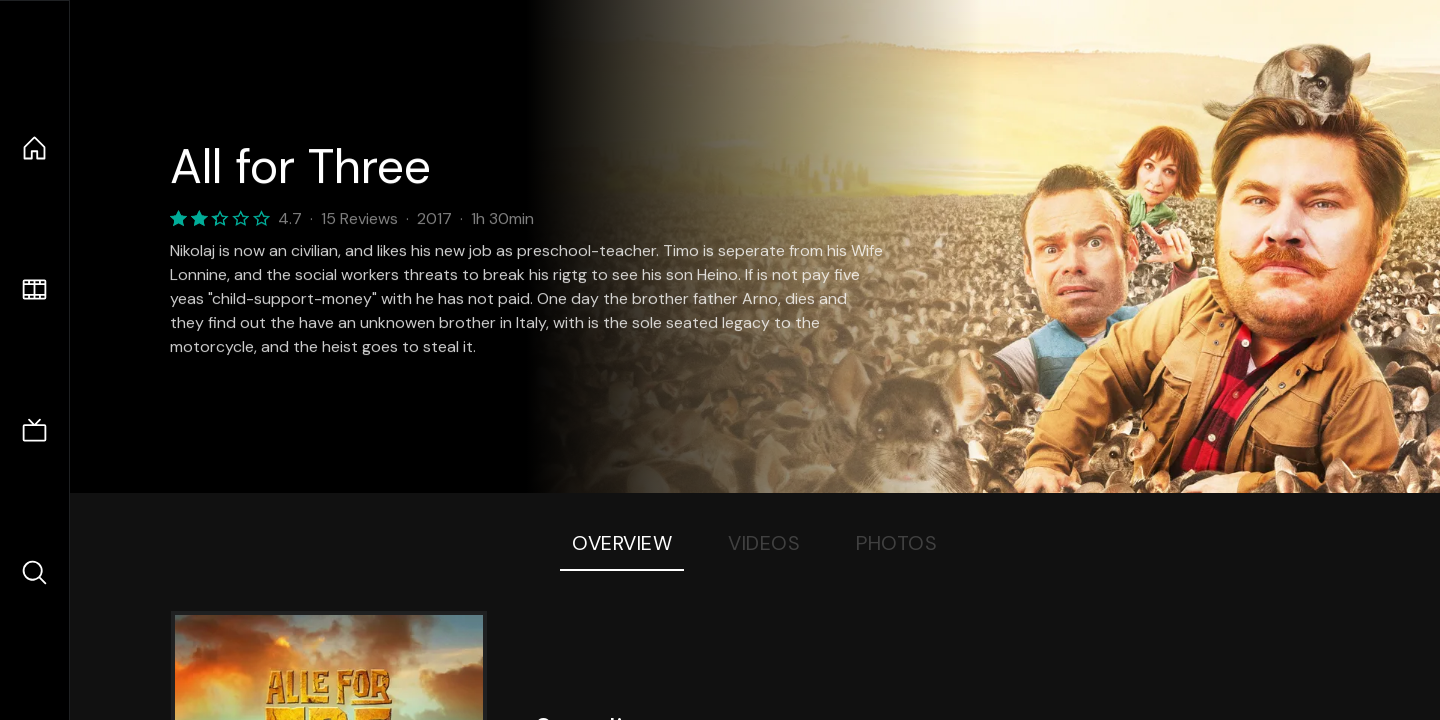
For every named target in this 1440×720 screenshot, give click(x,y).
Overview (622, 543)
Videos (764, 543)
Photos (896, 543)
